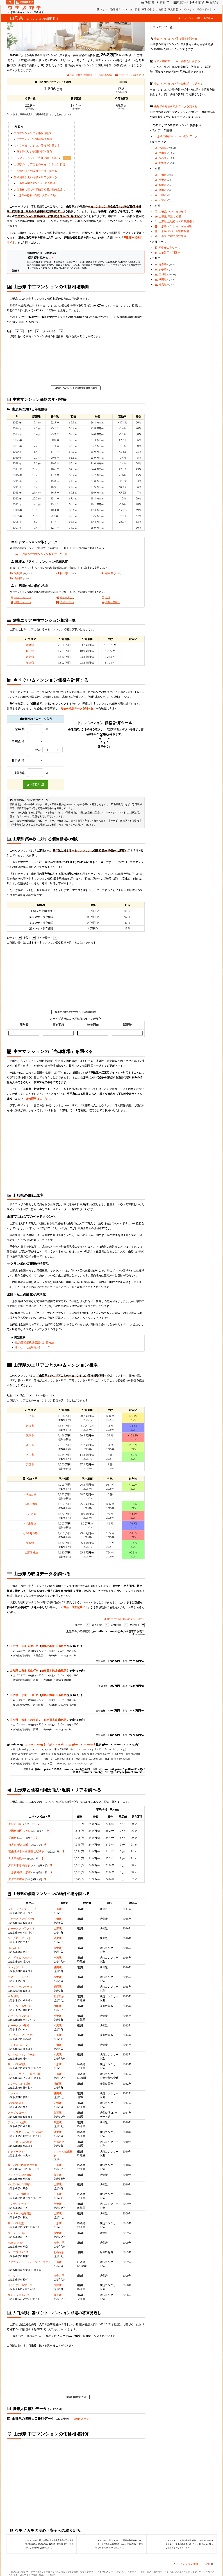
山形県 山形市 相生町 (23, 1670)
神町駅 (58, 2006)
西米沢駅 (59, 1996)
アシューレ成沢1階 (19, 2174)
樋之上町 (22, 1844)
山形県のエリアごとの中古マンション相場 (39, 164)
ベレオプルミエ (17, 1967)
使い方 (102, 9)
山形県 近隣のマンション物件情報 (36, 183)
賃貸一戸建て (110, 602)
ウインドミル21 (17, 2233)
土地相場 (161, 9)
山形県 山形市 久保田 (23, 1646)
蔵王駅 (58, 2112)
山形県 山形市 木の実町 (24, 1719)
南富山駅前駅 (36, 1851)
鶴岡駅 (58, 1986)
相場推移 (197, 2)
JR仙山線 (31, 1494)
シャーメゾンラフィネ (21, 1928)
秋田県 (62, 573)
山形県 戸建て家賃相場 (170, 236)
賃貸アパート (65, 602)
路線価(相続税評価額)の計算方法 (34, 1342)
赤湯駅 (58, 2103)
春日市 (12, 1824)
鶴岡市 (30, 1435)
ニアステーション (18, 1977)
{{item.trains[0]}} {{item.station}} (71, 1744)
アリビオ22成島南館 (20, 2142)
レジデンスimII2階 (19, 2083)
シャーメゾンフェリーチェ (24, 1909)
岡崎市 (12, 1837)
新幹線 (30, 1542)
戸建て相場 (148, 9)
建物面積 (18, 760)
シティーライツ (17, 2151)
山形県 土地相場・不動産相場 (174, 221)
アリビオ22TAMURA (20, 1957)
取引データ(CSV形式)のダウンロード (124, 1618)
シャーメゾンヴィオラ (21, 1918)
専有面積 (18, 741)
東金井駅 (59, 2242)
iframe (110, 156)
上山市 (30, 1454)
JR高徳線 (17, 1858)
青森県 (160, 264)
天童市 (30, 1464)
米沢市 (30, 1425)
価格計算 (147, 2)
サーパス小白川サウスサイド (25, 2165)
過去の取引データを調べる (77, 708)
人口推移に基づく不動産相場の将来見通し (39, 189)
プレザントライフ (18, 2203)
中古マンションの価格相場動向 (33, 133)
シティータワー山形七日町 (24, 2074)
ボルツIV (13, 2275)
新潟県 (16, 578)
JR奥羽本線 (31, 1504)
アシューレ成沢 (17, 2122)
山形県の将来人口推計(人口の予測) (36, 195)
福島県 (107, 573)
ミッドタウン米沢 (18, 2015)
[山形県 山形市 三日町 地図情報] (37, 1695)
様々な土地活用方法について (32, 1347)
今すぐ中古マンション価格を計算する (37, 145)
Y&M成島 (13, 1996)
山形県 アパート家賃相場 (171, 231)
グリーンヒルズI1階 (19, 2006)
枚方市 (12, 1844)
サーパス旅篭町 (17, 2064)
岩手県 (160, 269)
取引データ (181, 2)
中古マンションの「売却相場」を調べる (38, 158)
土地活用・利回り (167, 252)
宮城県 (16, 573)
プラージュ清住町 (18, 2194)
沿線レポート (206, 9)
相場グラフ (163, 2)
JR (30, 1484)
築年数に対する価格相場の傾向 (34, 151)
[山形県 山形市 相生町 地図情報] (37, 1670)
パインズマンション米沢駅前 (25, 2132)
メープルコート (17, 2112)
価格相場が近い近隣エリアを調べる (35, 177)
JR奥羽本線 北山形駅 (53, 1670)
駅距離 (20, 773)
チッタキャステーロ (20, 1986)
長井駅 (58, 2285)
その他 (189, 9)
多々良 (27, 1830)
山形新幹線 (31, 1552)
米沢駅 (58, 1938)
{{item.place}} (34, 1744)
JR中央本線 (18, 1879)
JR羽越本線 (31, 1533)
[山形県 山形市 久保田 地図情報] (37, 1646)
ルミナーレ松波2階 (19, 2213)
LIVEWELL (13, 1948)
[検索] (10, 2)
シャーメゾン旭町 (18, 2025)
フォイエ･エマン (18, 2044)
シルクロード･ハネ (19, 1938)
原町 (20, 1824)
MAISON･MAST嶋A (19, 2184)
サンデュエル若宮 (18, 2295)
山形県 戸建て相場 (167, 216)
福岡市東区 (15, 1830)
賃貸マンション (20, 602)
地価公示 (212, 2)
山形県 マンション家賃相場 (173, 226)
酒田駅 (58, 1967)
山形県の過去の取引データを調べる (35, 170)
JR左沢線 (31, 1513)
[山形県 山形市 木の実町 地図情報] (39, 1719)
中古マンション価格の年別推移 (34, 139)
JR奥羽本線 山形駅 (52, 1646)
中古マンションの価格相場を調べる (175, 38)
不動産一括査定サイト (74, 1607)
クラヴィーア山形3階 (21, 2035)
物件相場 (115, 9)
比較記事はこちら (36, 1098)
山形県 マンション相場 (170, 211)
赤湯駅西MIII (15, 2103)
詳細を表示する (82, 2418)
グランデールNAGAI (20, 2285)
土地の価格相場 (104, 75)
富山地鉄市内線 (17, 1851)
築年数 (20, 729)
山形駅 (26, 1865)
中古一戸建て (65, 597)
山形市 (30, 1416)
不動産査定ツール (167, 247)
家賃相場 (175, 9)
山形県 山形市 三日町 (23, 1695)
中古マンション (20, 597)
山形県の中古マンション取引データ (176, 136)
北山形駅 (59, 2252)
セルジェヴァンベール (21, 2054)
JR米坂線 (31, 1523)
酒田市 (30, 1445)
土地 (105, 597)
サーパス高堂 (16, 2223)
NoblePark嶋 (15, 2242)
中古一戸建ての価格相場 (79, 75)
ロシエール (14, 2093)
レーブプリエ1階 (18, 2252)
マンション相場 (131, 9)
